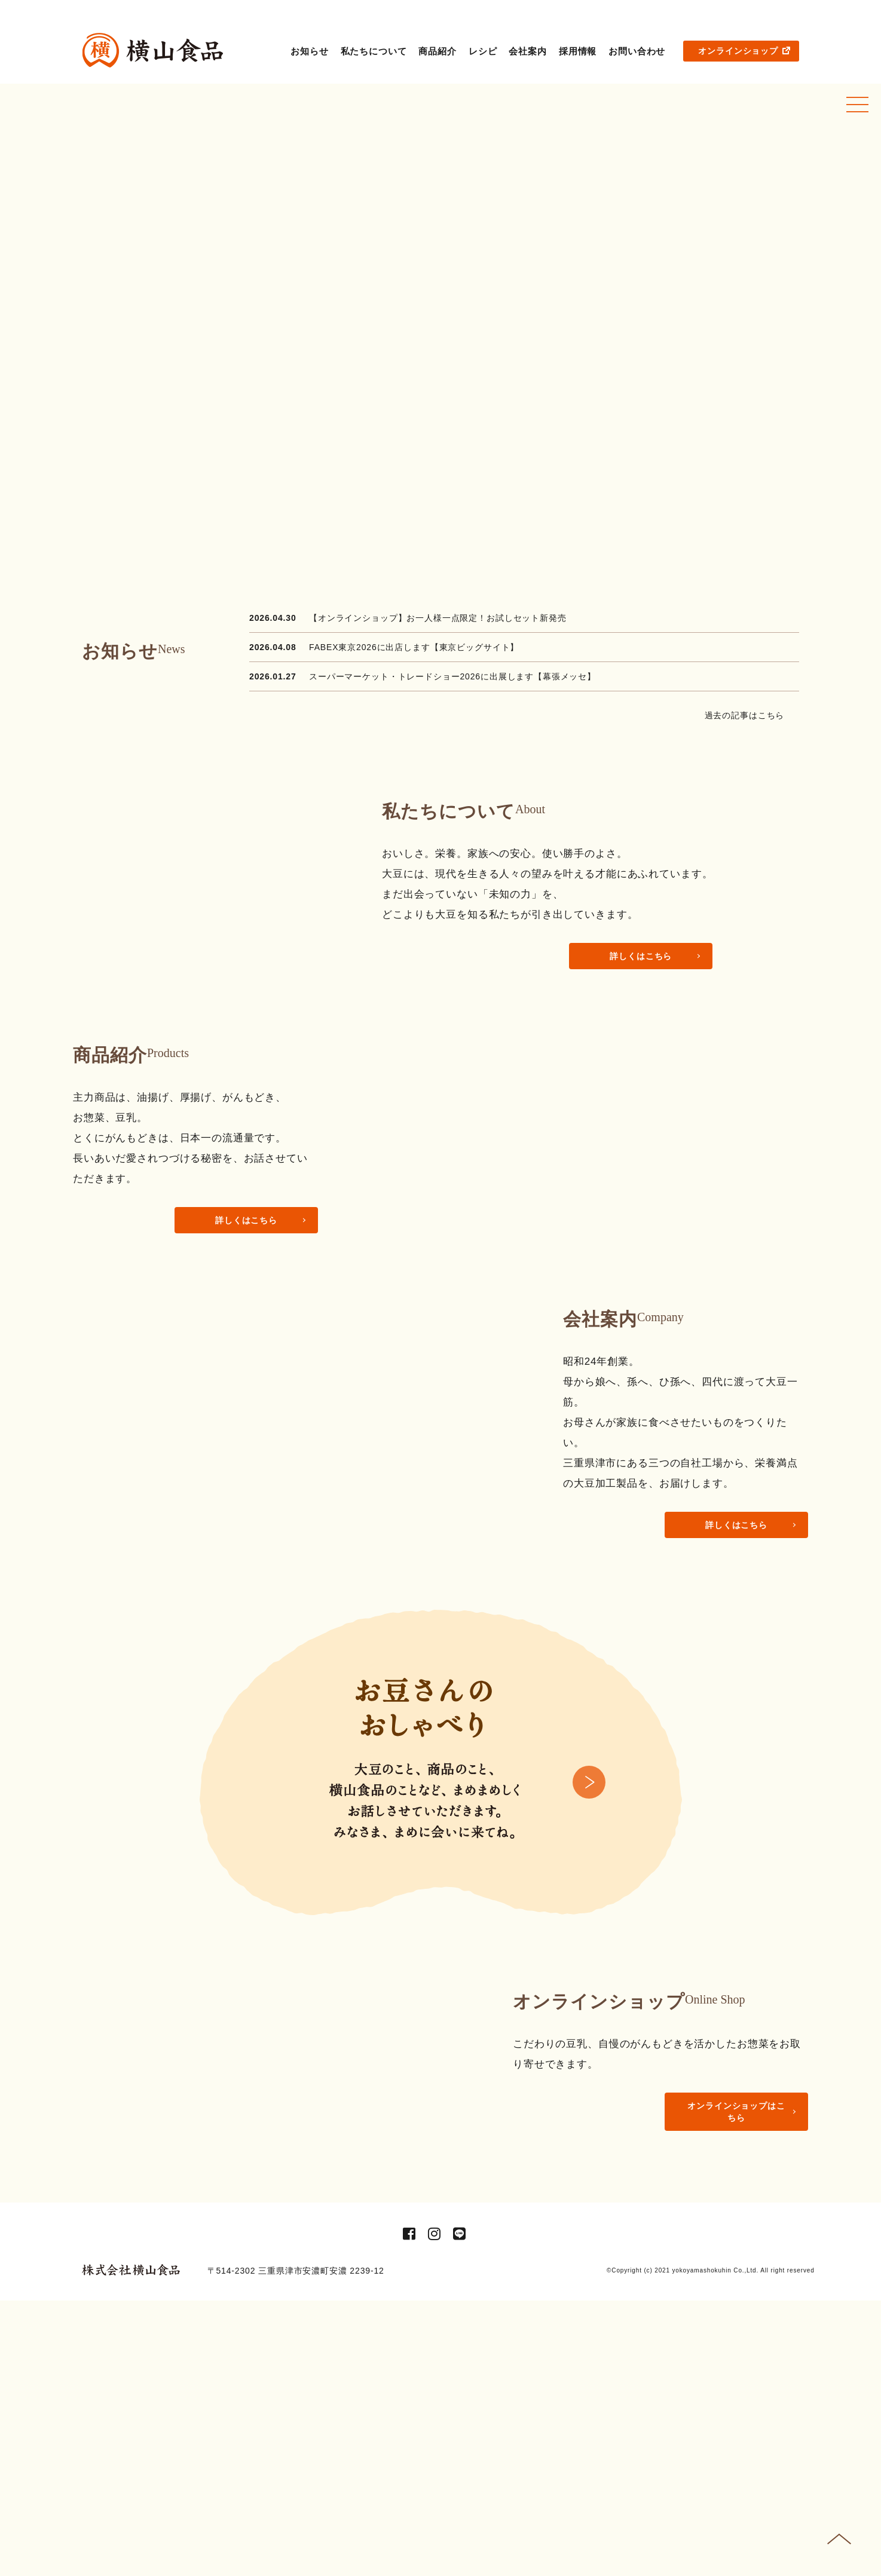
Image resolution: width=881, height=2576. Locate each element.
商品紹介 (437, 51)
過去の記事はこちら (748, 715)
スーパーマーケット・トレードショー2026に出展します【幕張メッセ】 (452, 676)
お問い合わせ (636, 51)
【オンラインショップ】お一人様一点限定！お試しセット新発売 (438, 618)
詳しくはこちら (641, 956)
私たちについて (374, 51)
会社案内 (527, 51)
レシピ (483, 51)
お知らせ (309, 51)
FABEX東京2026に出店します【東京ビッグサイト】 (414, 647)
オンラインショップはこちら (736, 2330)
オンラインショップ (744, 51)
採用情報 (577, 51)
